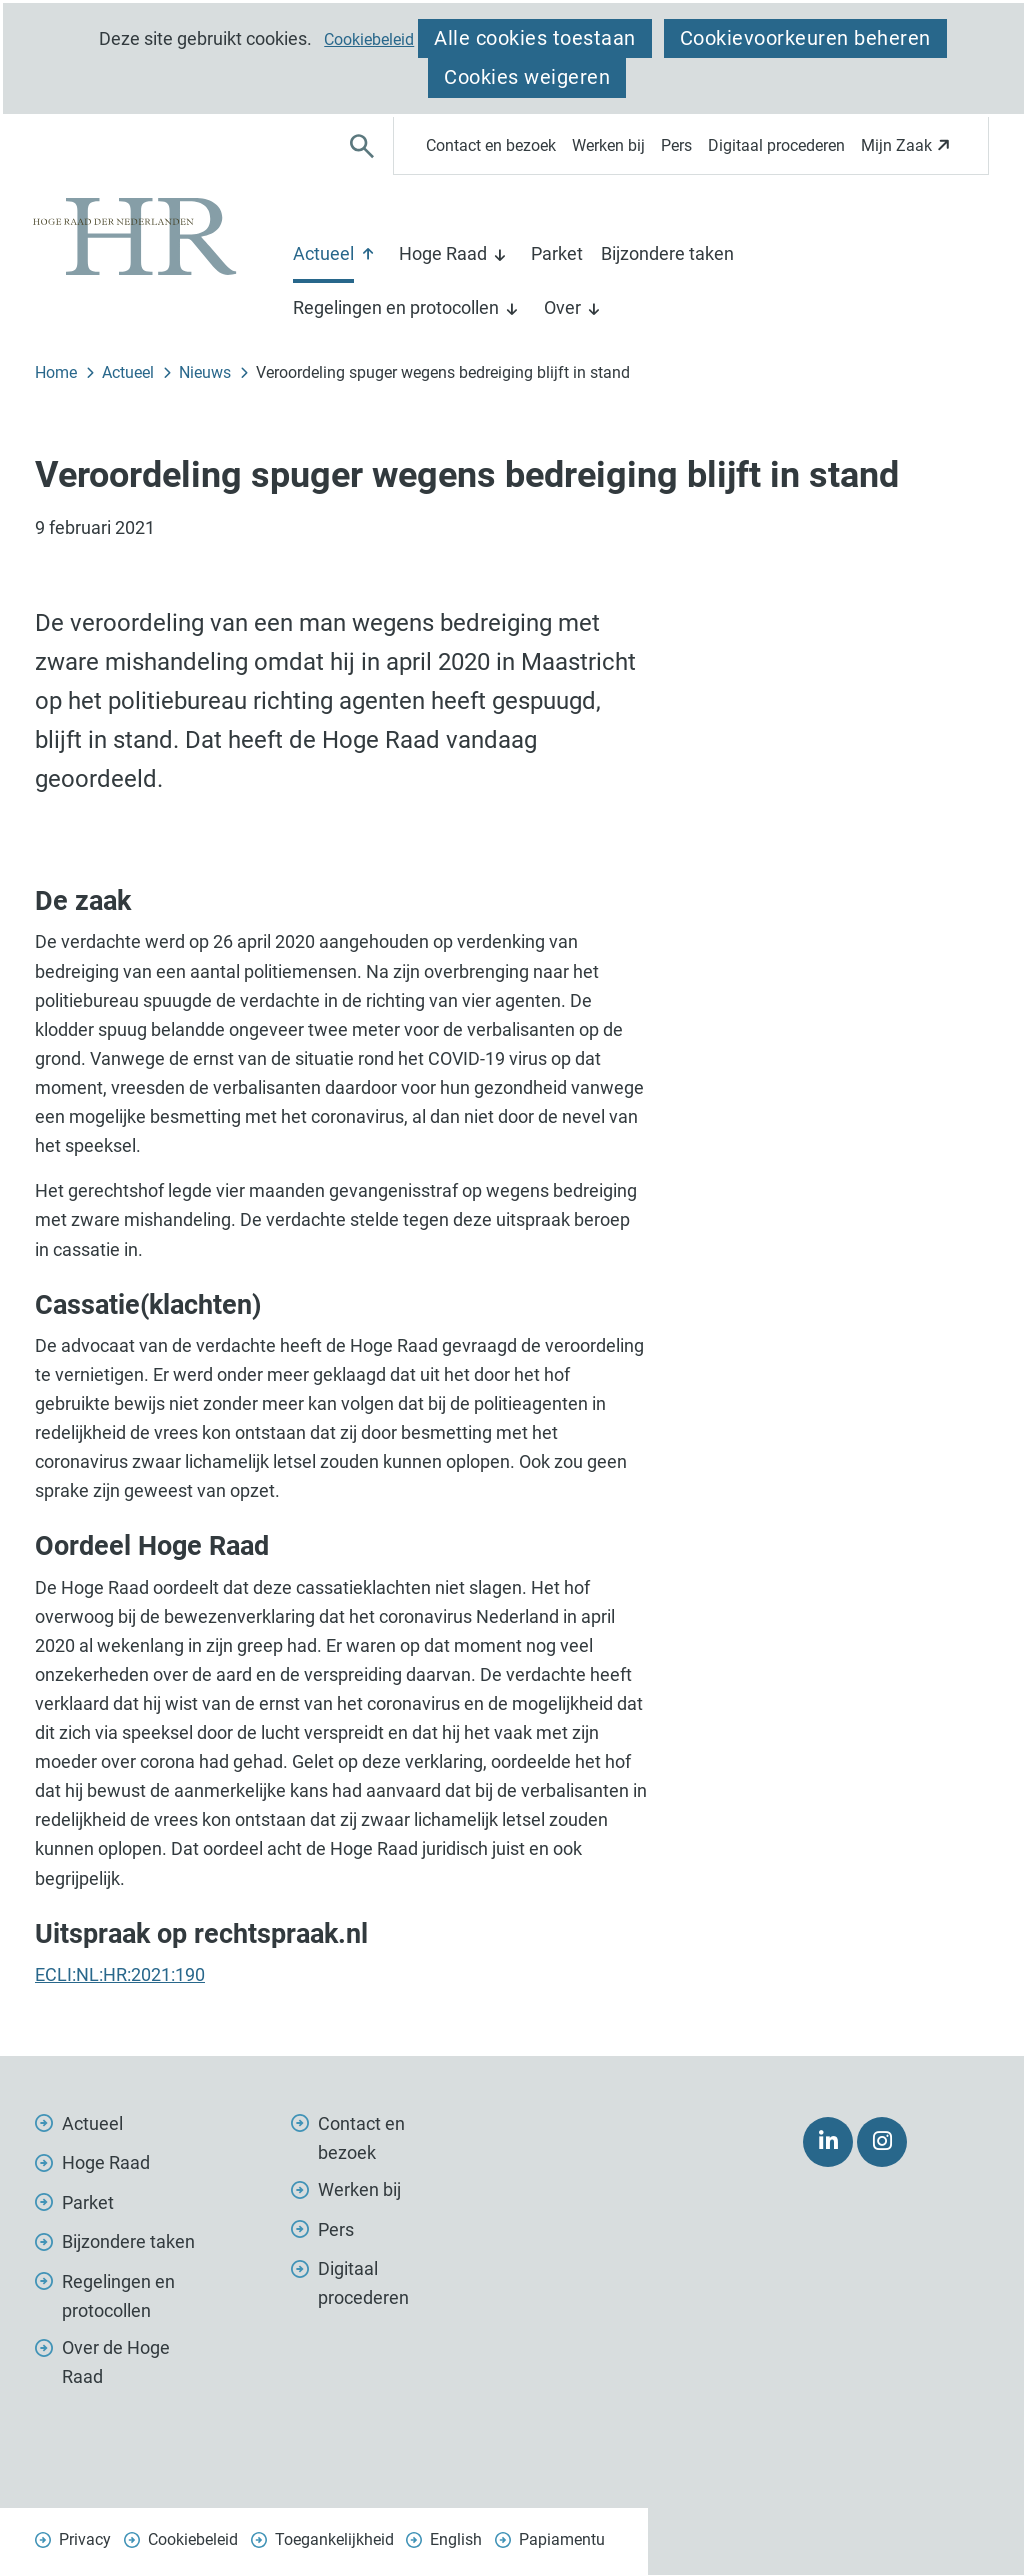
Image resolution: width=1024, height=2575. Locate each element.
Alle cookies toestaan (535, 38)
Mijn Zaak (908, 151)
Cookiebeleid (369, 40)
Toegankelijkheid (334, 2539)
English (456, 2539)
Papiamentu (562, 2539)
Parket (557, 253)
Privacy (85, 2539)
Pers (676, 145)
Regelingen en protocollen (396, 307)
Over (562, 307)
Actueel (323, 253)
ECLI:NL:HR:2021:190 (120, 1974)
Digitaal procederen (776, 145)
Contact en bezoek (491, 145)
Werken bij (608, 145)
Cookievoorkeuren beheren (805, 38)
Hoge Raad (443, 253)
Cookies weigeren (527, 77)
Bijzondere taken (667, 253)
